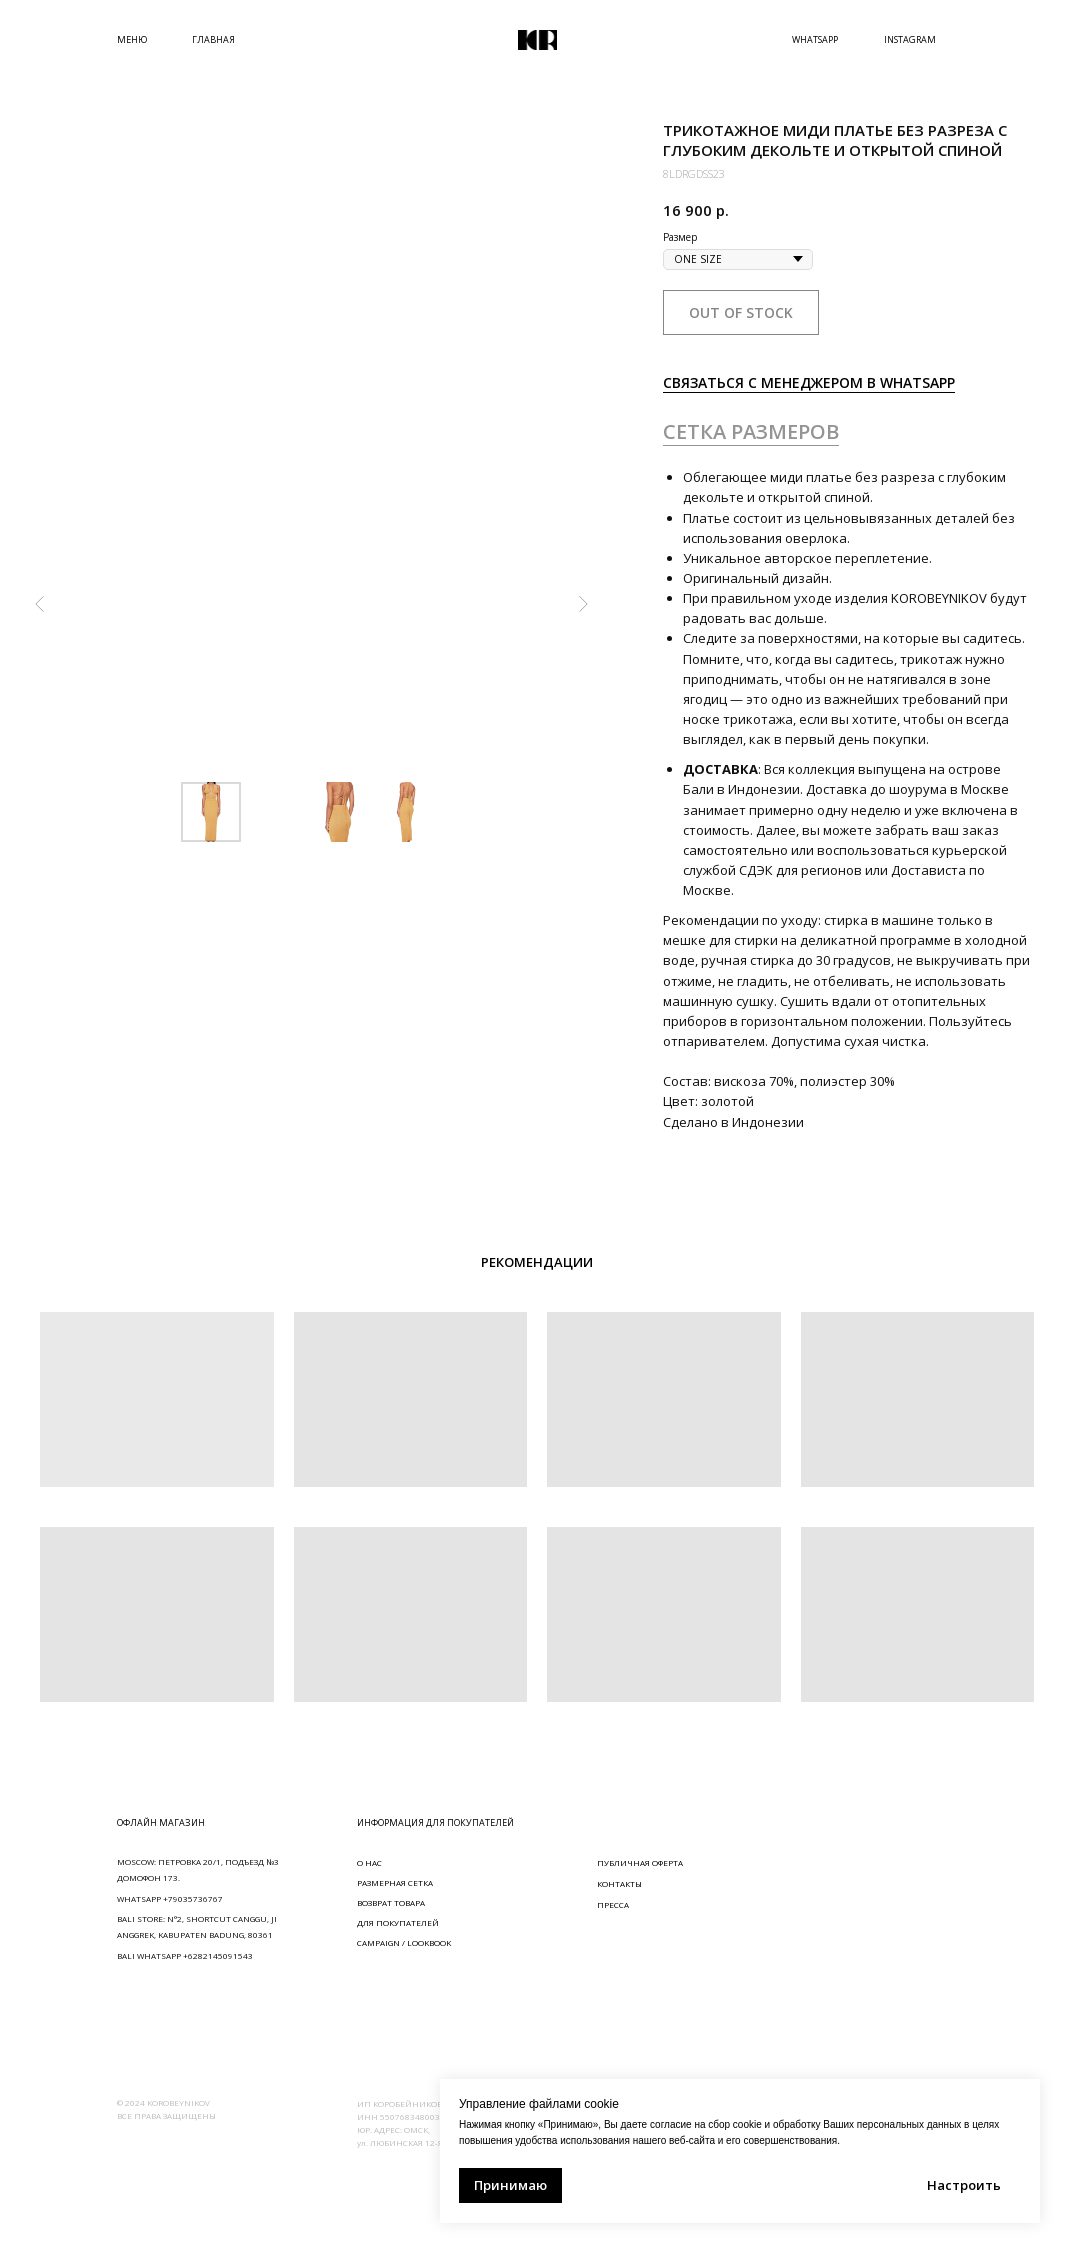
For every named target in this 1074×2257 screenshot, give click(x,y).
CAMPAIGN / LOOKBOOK (404, 1942)
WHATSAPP (815, 39)
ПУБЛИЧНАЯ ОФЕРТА (640, 1862)
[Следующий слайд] (583, 604)
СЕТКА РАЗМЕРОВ (751, 431)
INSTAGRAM (910, 39)
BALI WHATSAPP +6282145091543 (185, 1955)
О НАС (369, 1862)
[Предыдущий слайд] (40, 604)
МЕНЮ (132, 39)
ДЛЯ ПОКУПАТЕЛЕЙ (398, 1922)
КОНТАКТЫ (619, 1883)
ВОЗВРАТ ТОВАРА (391, 1902)
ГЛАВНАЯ (213, 39)
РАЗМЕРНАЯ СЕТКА (395, 1882)
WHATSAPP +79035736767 (170, 1898)
